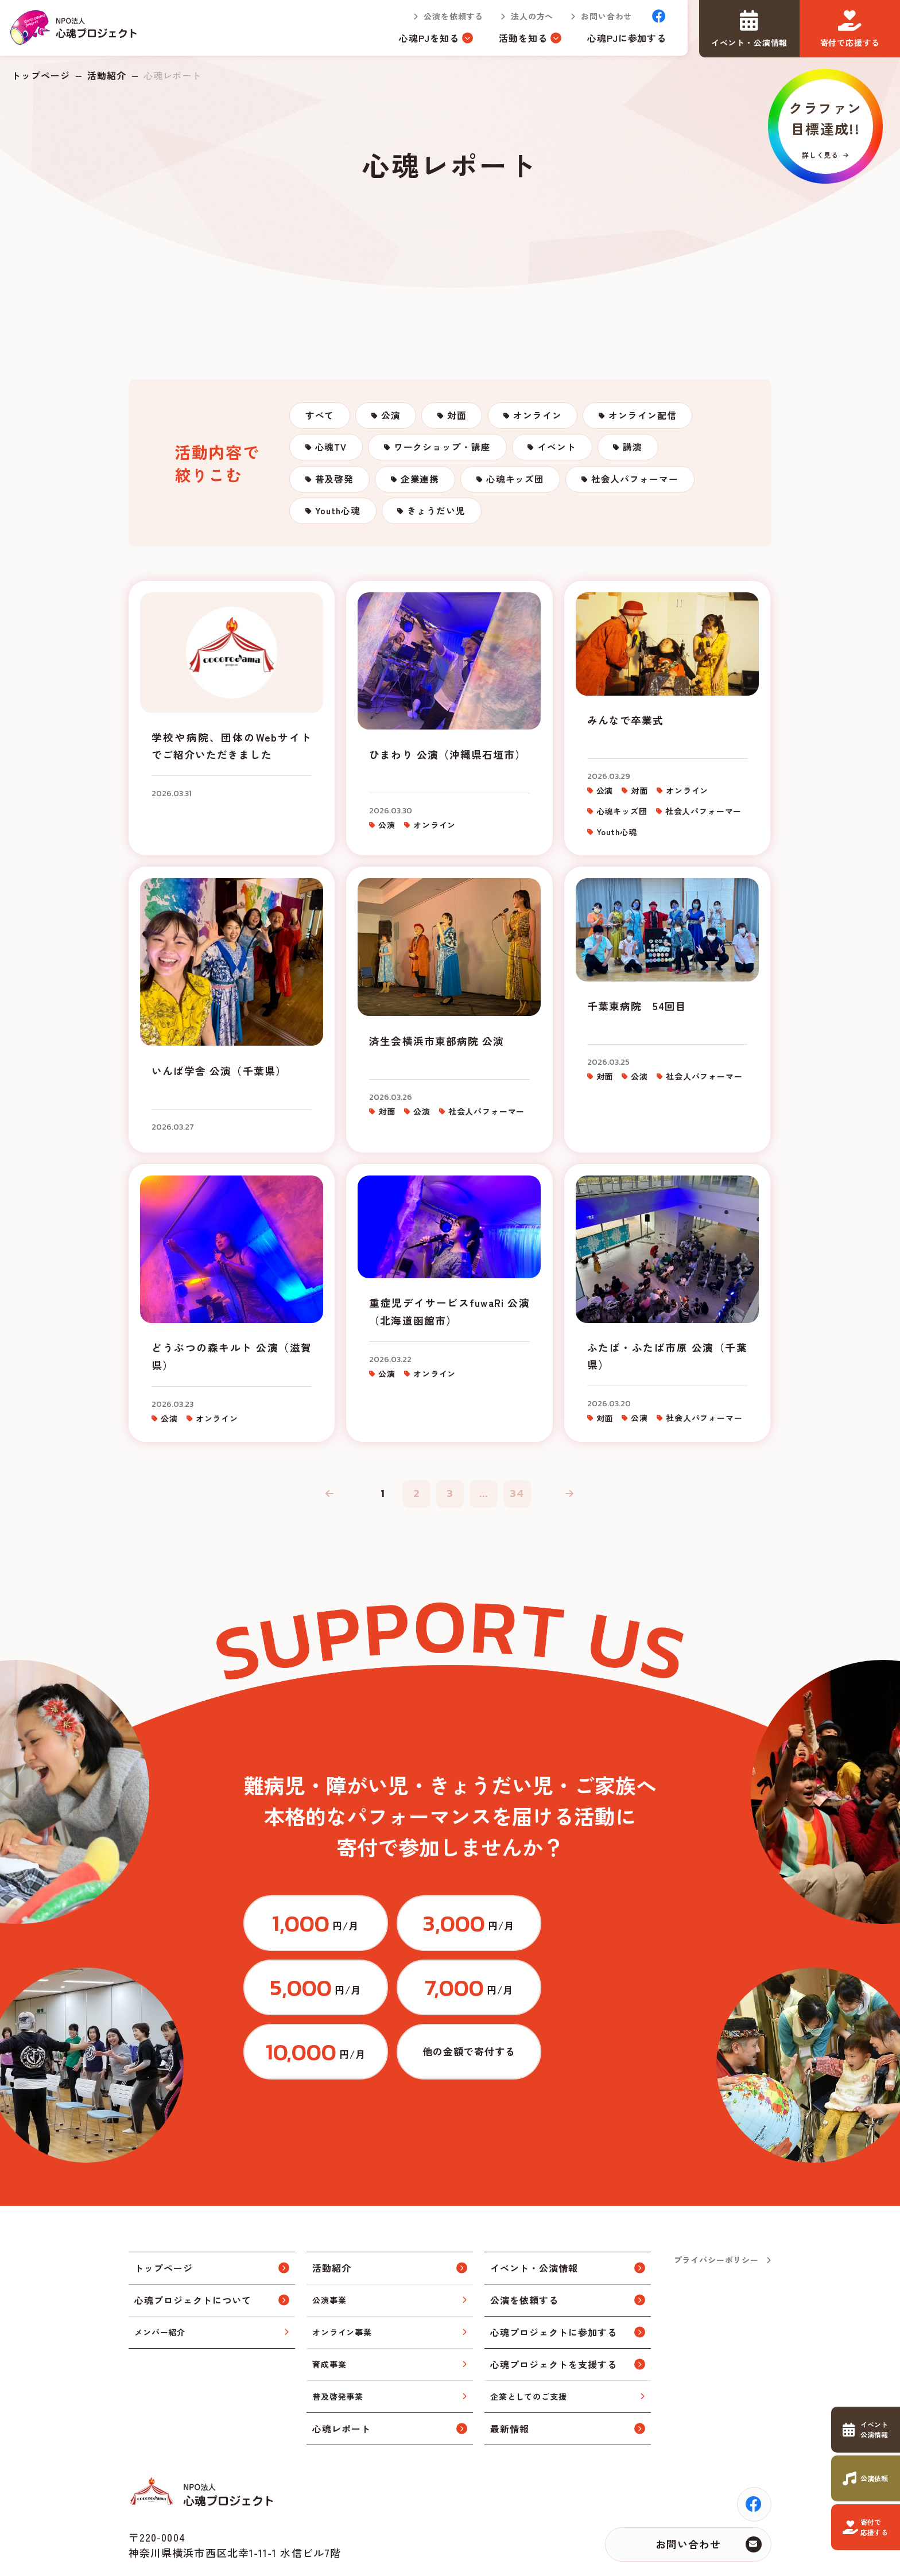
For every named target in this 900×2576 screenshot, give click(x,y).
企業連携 (424, 487)
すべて (321, 417)
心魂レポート (341, 2378)
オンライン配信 (657, 417)
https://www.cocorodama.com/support (865, 2527)
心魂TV (332, 452)
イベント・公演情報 (534, 2218)
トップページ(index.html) (75, 28)
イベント (565, 452)
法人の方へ (530, 17)
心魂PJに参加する (625, 39)
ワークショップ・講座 (447, 452)
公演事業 (329, 2249)
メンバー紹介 (159, 2281)
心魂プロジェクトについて (192, 2250)
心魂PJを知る (427, 39)
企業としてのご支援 (528, 2346)
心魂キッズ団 (523, 487)
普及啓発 (335, 487)
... (484, 1503)
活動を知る (520, 39)
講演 (644, 452)
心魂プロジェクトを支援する (553, 2314)
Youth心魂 (339, 522)
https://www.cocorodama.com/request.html (865, 2478)
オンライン (549, 417)
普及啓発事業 (337, 2346)
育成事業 (329, 2313)
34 (518, 1503)
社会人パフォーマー (646, 487)
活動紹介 (106, 75)
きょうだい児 (442, 522)
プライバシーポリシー (716, 2209)
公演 (395, 417)
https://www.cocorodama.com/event (865, 2430)
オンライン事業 (342, 2281)
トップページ (40, 75)
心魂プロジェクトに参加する (553, 2282)
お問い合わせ (604, 17)
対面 (465, 417)
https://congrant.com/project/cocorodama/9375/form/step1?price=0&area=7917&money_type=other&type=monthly (590, 2000)
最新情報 (509, 2378)
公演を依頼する (452, 17)
